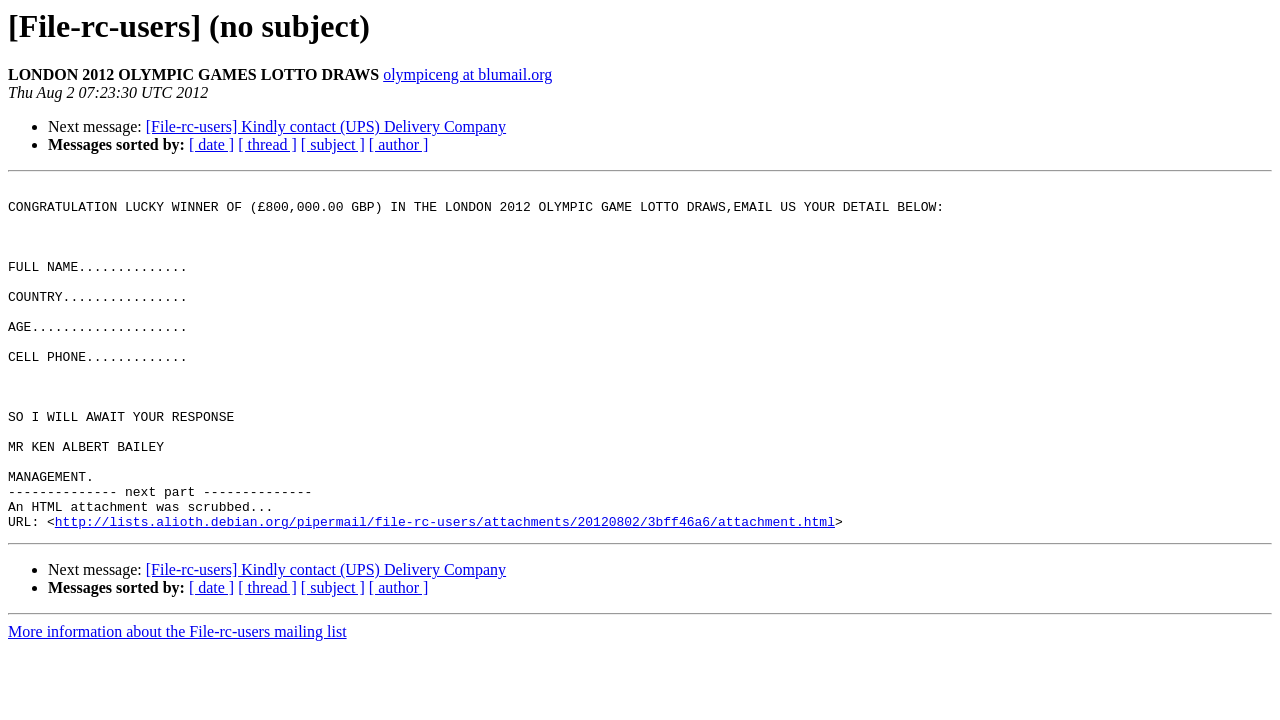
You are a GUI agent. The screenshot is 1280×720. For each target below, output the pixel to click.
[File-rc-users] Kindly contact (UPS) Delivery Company (326, 126)
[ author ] (399, 144)
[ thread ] (267, 144)
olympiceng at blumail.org (467, 74)
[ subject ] (333, 144)
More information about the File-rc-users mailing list (177, 700)
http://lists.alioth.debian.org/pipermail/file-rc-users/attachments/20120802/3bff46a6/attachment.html (445, 590)
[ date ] (211, 144)
